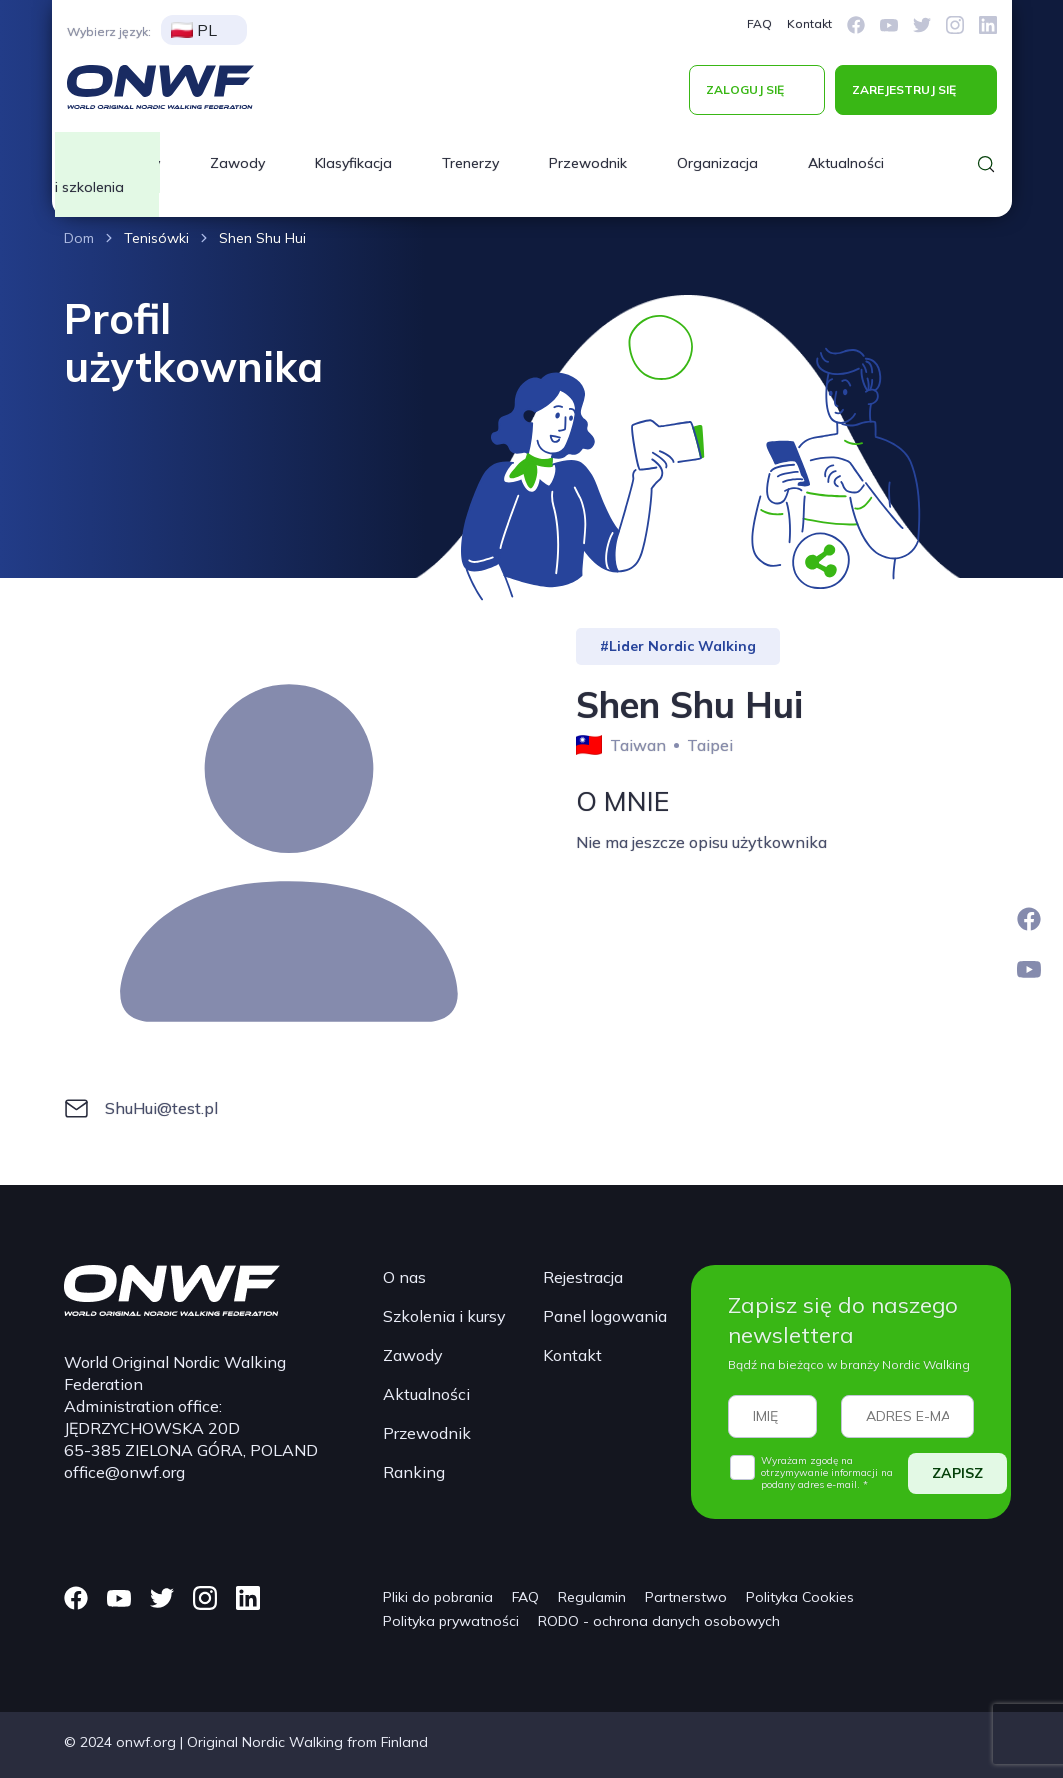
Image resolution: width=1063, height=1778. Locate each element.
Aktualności (846, 163)
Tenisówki (156, 238)
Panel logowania (605, 1316)
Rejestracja (583, 1277)
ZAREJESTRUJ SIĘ (904, 89)
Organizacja (717, 163)
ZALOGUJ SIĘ (745, 89)
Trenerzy (470, 163)
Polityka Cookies (800, 1597)
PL (194, 30)
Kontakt (809, 23)
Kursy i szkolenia (107, 175)
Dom (79, 238)
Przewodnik (588, 163)
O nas (404, 1277)
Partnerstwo (686, 1597)
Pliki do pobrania (438, 1597)
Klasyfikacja (353, 163)
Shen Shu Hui (262, 238)
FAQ (759, 23)
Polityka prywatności (451, 1621)
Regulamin (592, 1597)
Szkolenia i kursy (444, 1316)
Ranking (414, 1472)
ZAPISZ (957, 1473)
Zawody (237, 163)
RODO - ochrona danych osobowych (659, 1621)
